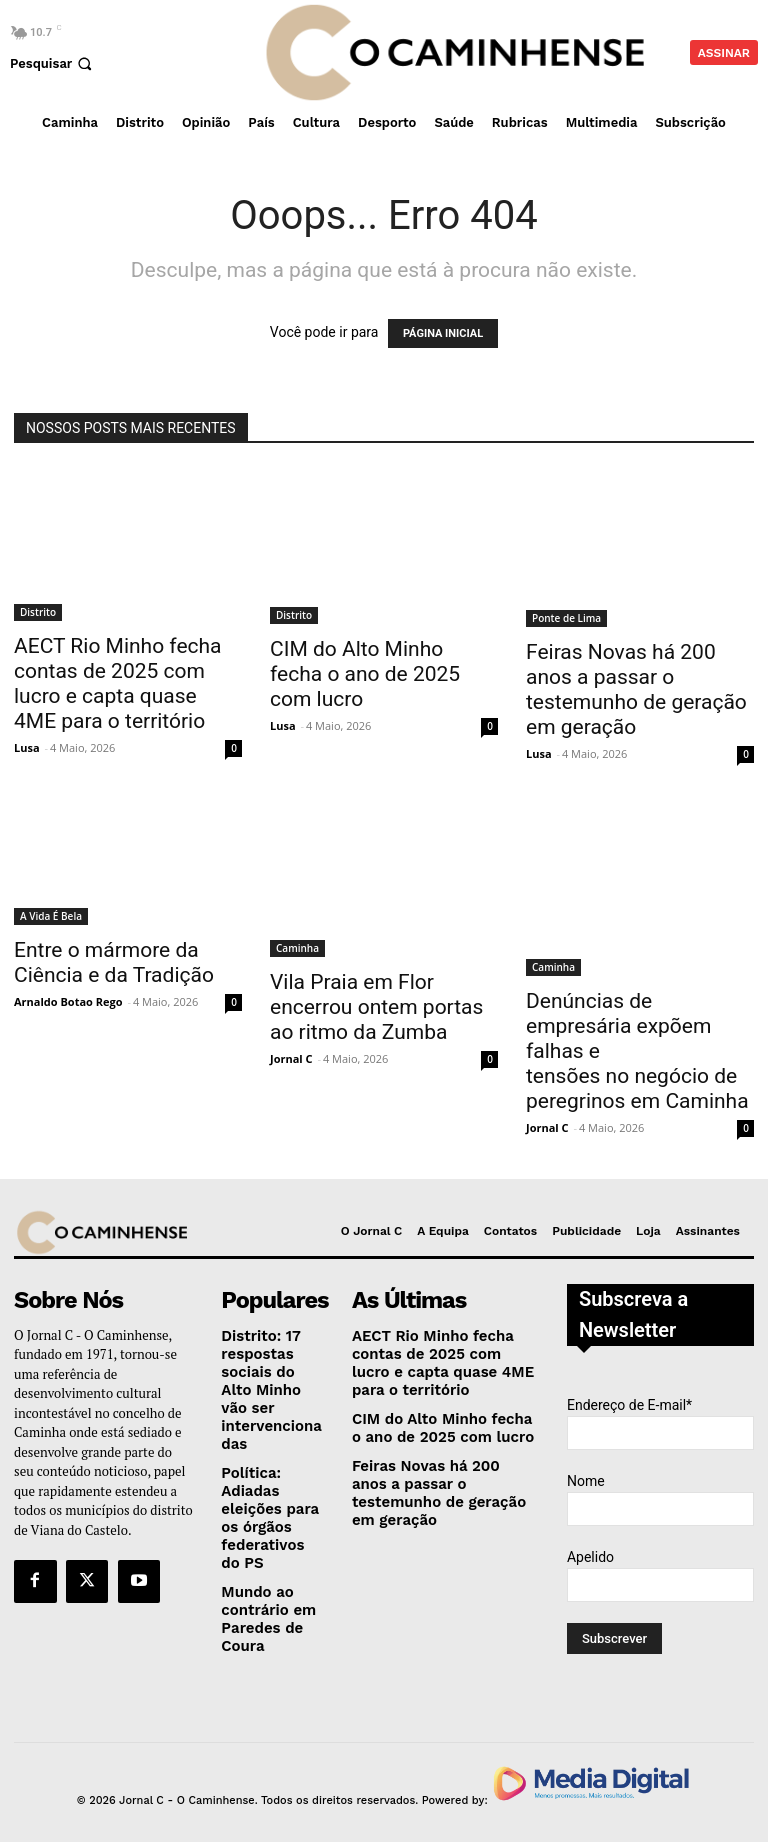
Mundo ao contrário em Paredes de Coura (262, 1570)
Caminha (297, 948)
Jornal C (291, 1058)
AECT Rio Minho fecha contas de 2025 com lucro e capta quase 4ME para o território (118, 683)
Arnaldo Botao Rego (68, 1001)
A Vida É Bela (51, 916)
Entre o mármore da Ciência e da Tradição (114, 962)
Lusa (27, 747)
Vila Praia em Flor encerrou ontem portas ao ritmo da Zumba (376, 1007)
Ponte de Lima (566, 618)
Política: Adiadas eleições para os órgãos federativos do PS (267, 1478)
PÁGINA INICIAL (443, 333)
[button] (53, 63)
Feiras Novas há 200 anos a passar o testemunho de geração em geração (636, 689)
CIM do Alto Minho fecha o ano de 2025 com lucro (365, 674)
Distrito (38, 612)
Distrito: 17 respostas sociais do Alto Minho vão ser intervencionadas (268, 1371)
